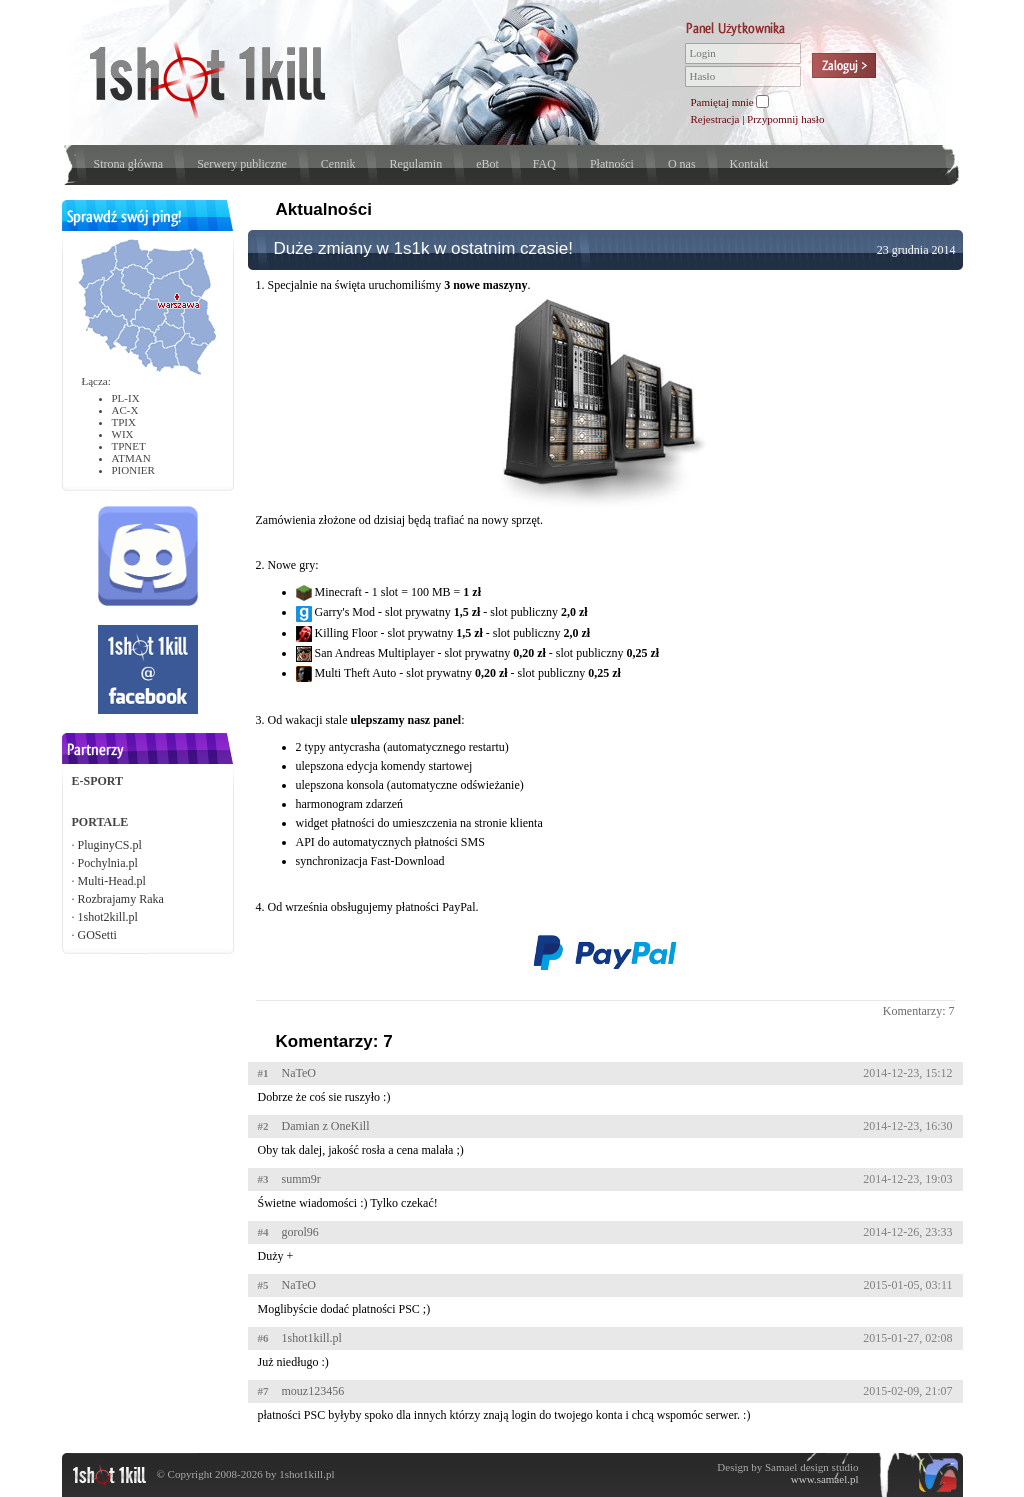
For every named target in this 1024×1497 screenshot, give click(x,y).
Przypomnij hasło (785, 119)
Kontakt (749, 164)
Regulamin (415, 164)
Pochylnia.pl (108, 863)
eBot (487, 164)
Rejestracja (715, 119)
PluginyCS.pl (110, 845)
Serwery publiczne (242, 164)
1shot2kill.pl (108, 917)
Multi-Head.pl (112, 881)
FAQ (544, 164)
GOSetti (97, 935)
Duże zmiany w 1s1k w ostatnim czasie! (424, 248)
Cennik (338, 164)
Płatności (612, 164)
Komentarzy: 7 (919, 1011)
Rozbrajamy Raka (121, 899)
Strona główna (129, 164)
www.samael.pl (825, 1479)
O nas (682, 164)
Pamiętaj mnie (722, 102)
